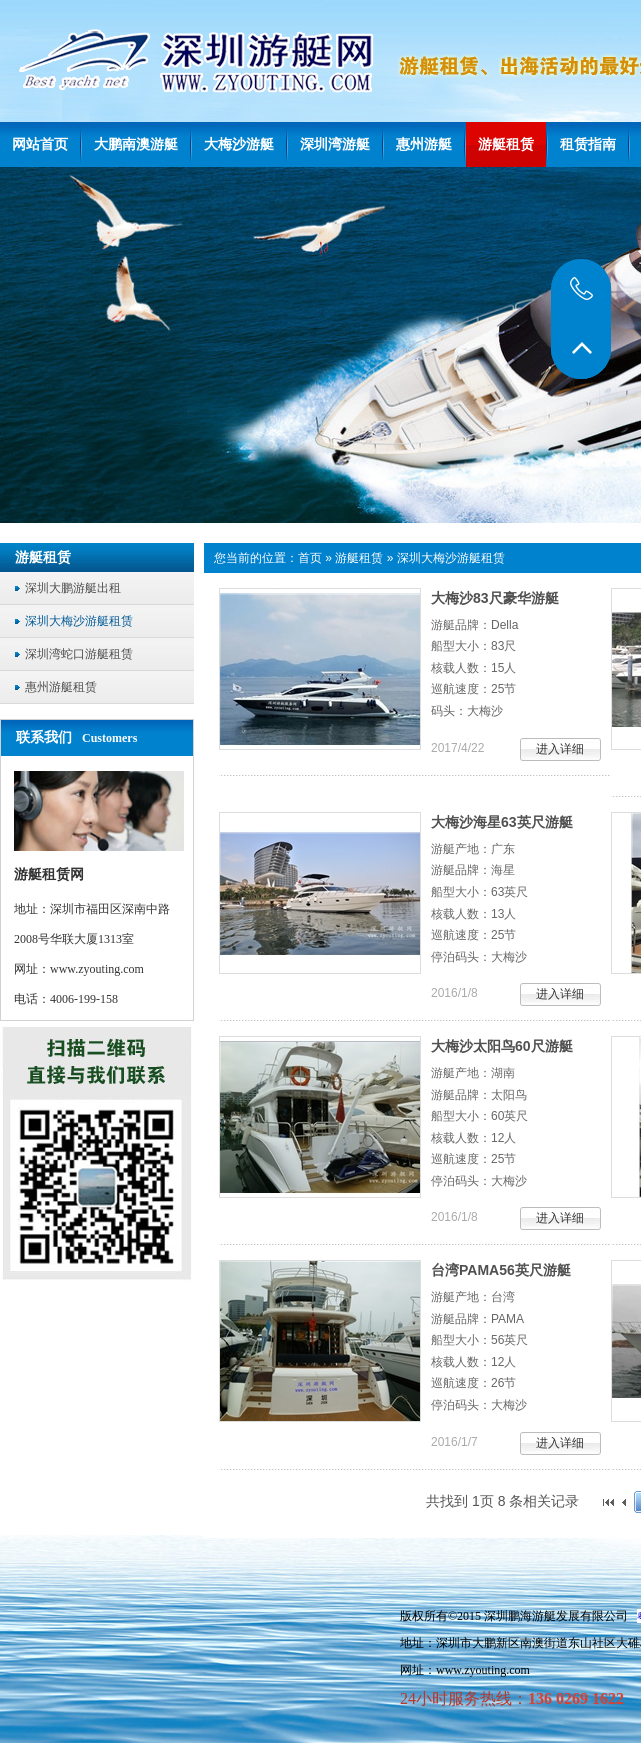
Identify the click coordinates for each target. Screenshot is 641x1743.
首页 (310, 558)
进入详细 (560, 749)
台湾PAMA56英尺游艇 (501, 1270)
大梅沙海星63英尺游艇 (502, 822)
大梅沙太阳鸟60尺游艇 (502, 1046)
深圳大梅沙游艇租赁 (451, 558)
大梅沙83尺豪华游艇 (495, 598)
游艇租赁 (359, 558)
